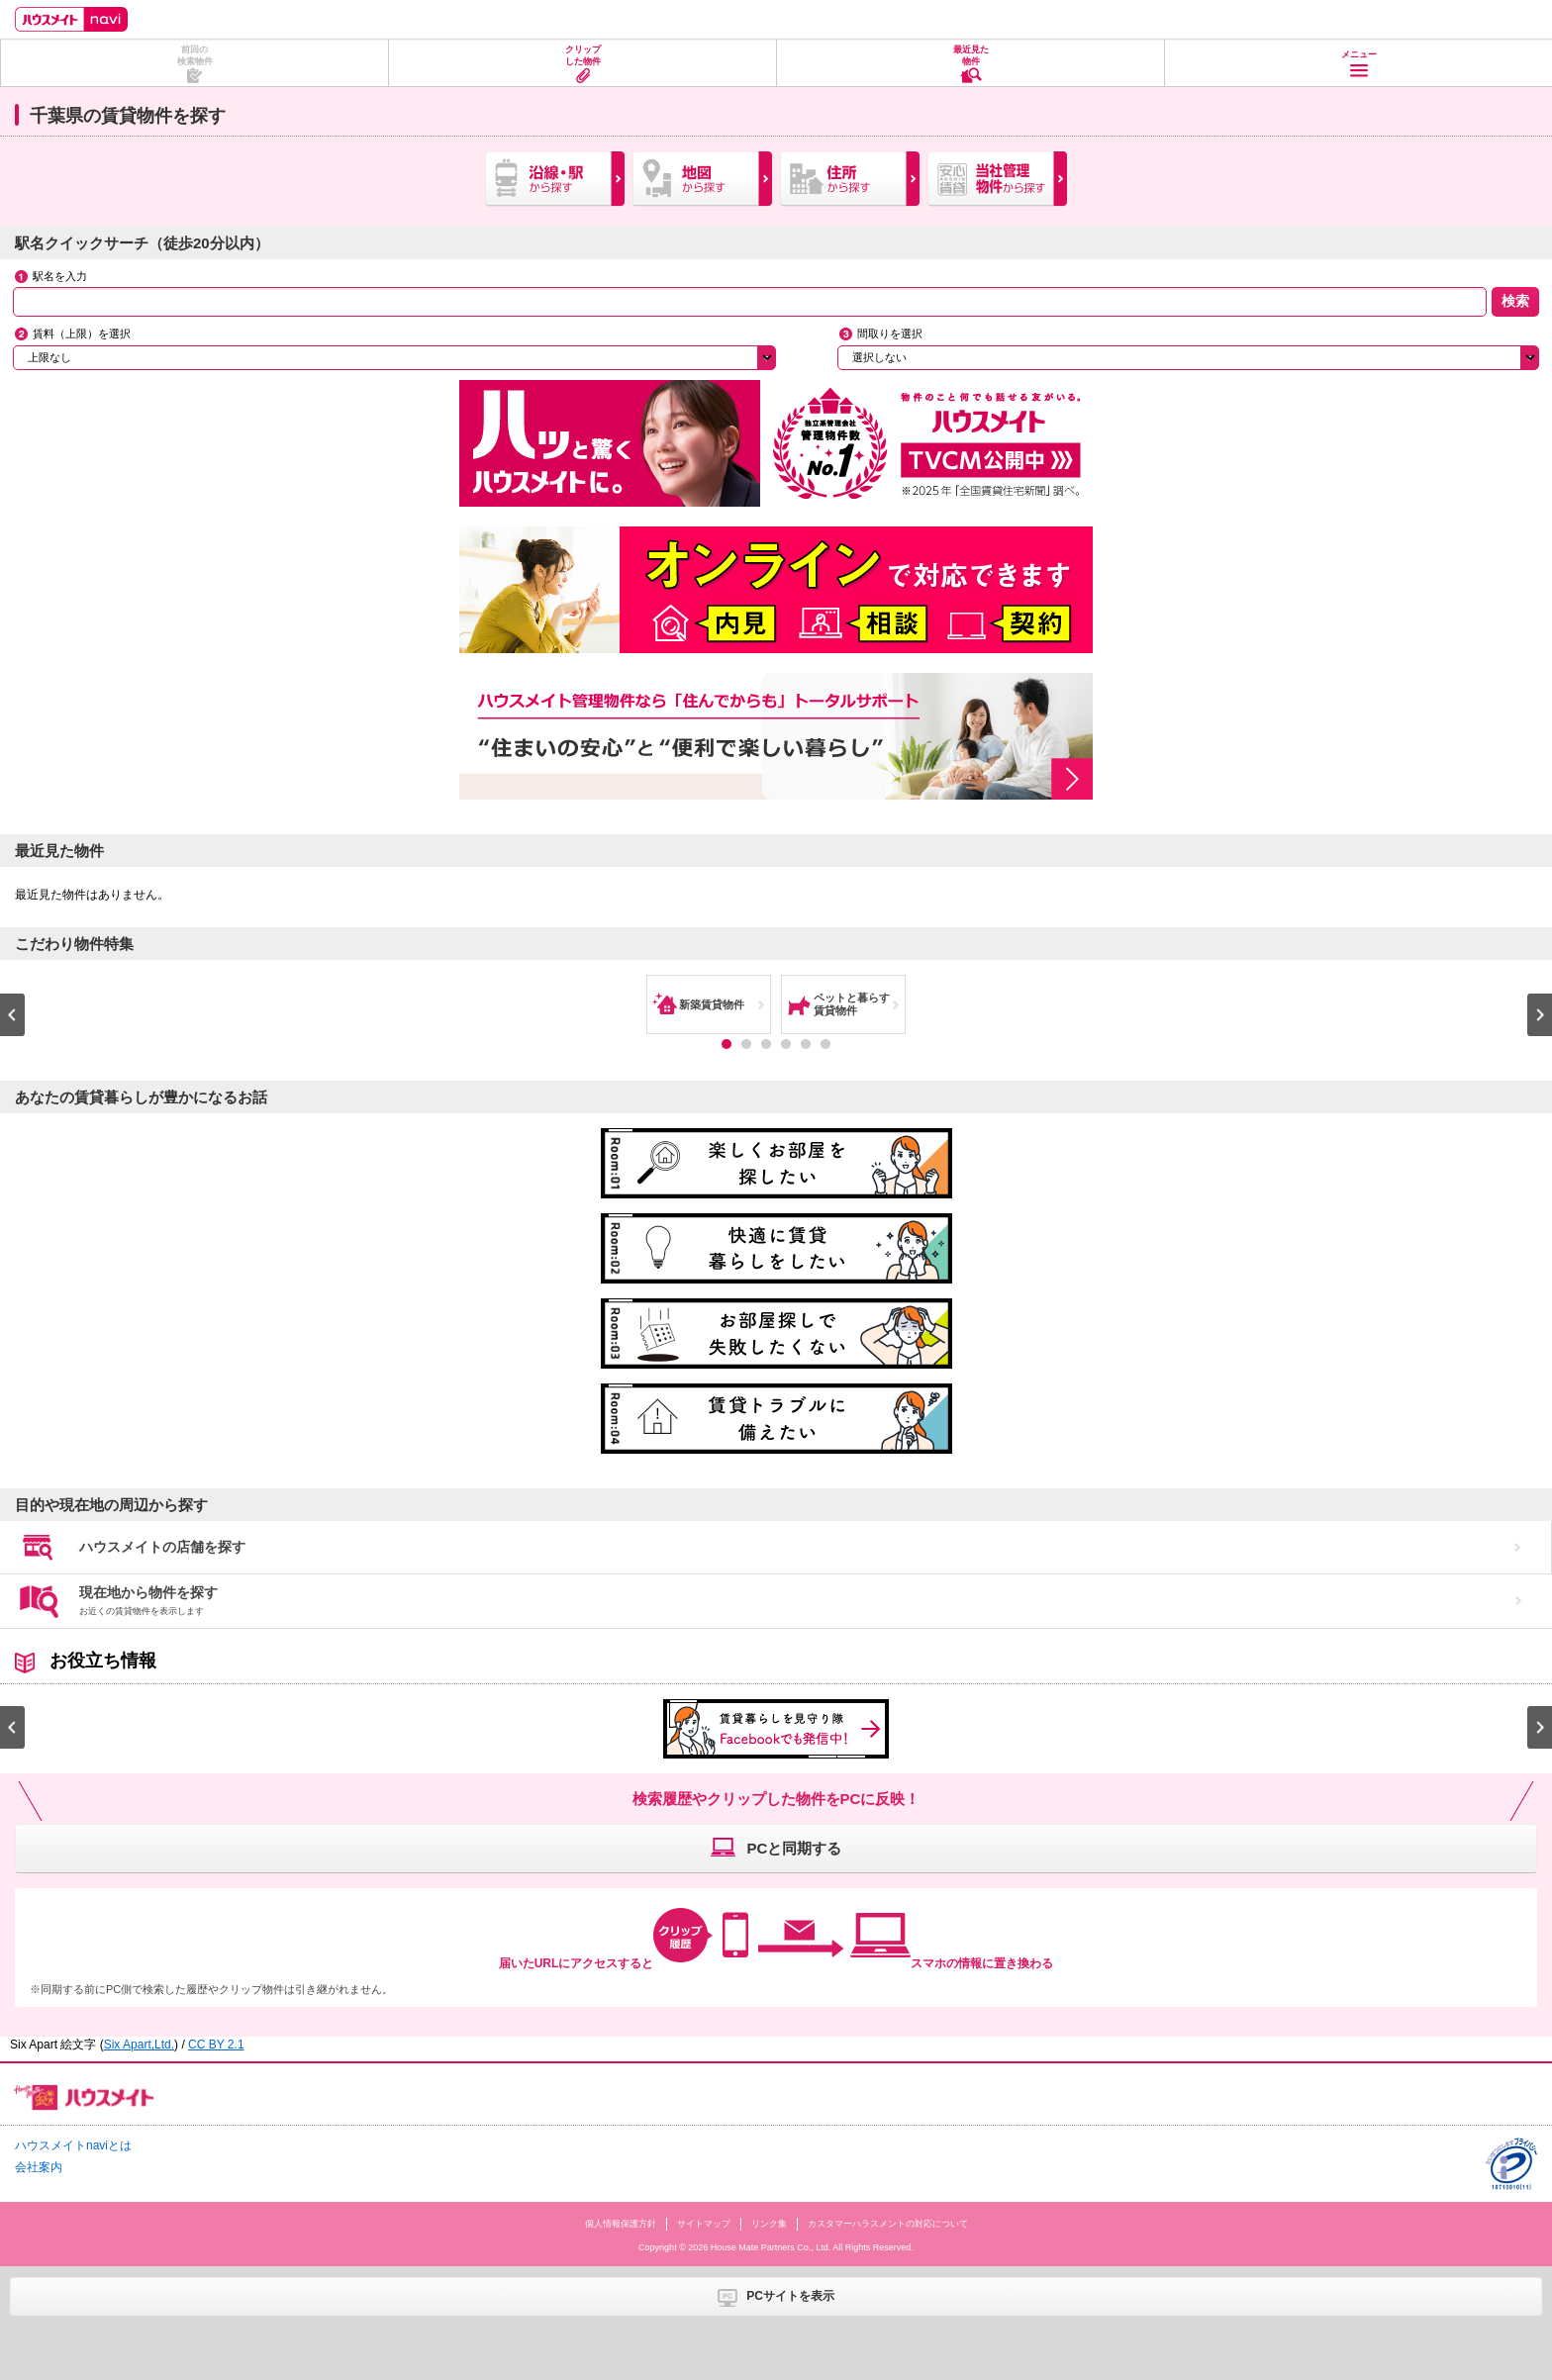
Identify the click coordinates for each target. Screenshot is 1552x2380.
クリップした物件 (583, 56)
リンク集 (769, 2224)
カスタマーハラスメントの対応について (888, 2224)
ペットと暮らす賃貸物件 (852, 1004)
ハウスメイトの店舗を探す (162, 1547)
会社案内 (38, 2167)
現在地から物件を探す (148, 1600)
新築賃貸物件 (711, 1004)
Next (1539, 1015)
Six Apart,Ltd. (139, 2044)
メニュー (1359, 54)
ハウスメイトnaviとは (73, 2145)
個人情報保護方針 (620, 2224)
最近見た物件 (971, 56)
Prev (12, 1015)
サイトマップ (703, 2224)
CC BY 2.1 (215, 2044)
